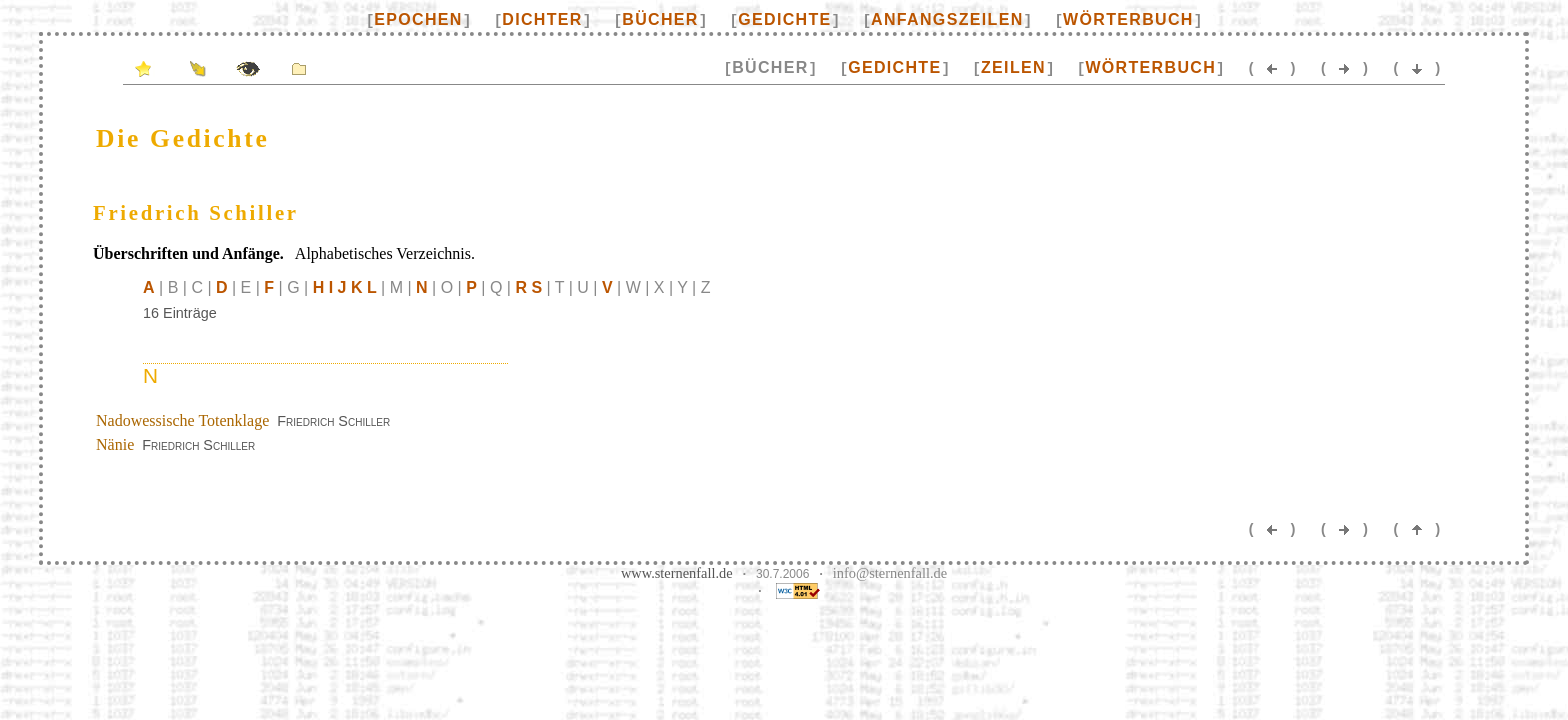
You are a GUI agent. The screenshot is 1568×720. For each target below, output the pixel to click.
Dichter (542, 19)
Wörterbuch (1128, 19)
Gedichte (784, 19)
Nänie (115, 444)
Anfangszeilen (947, 19)
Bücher (660, 19)
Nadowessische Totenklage (182, 420)
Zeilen (1013, 67)
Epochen (418, 19)
